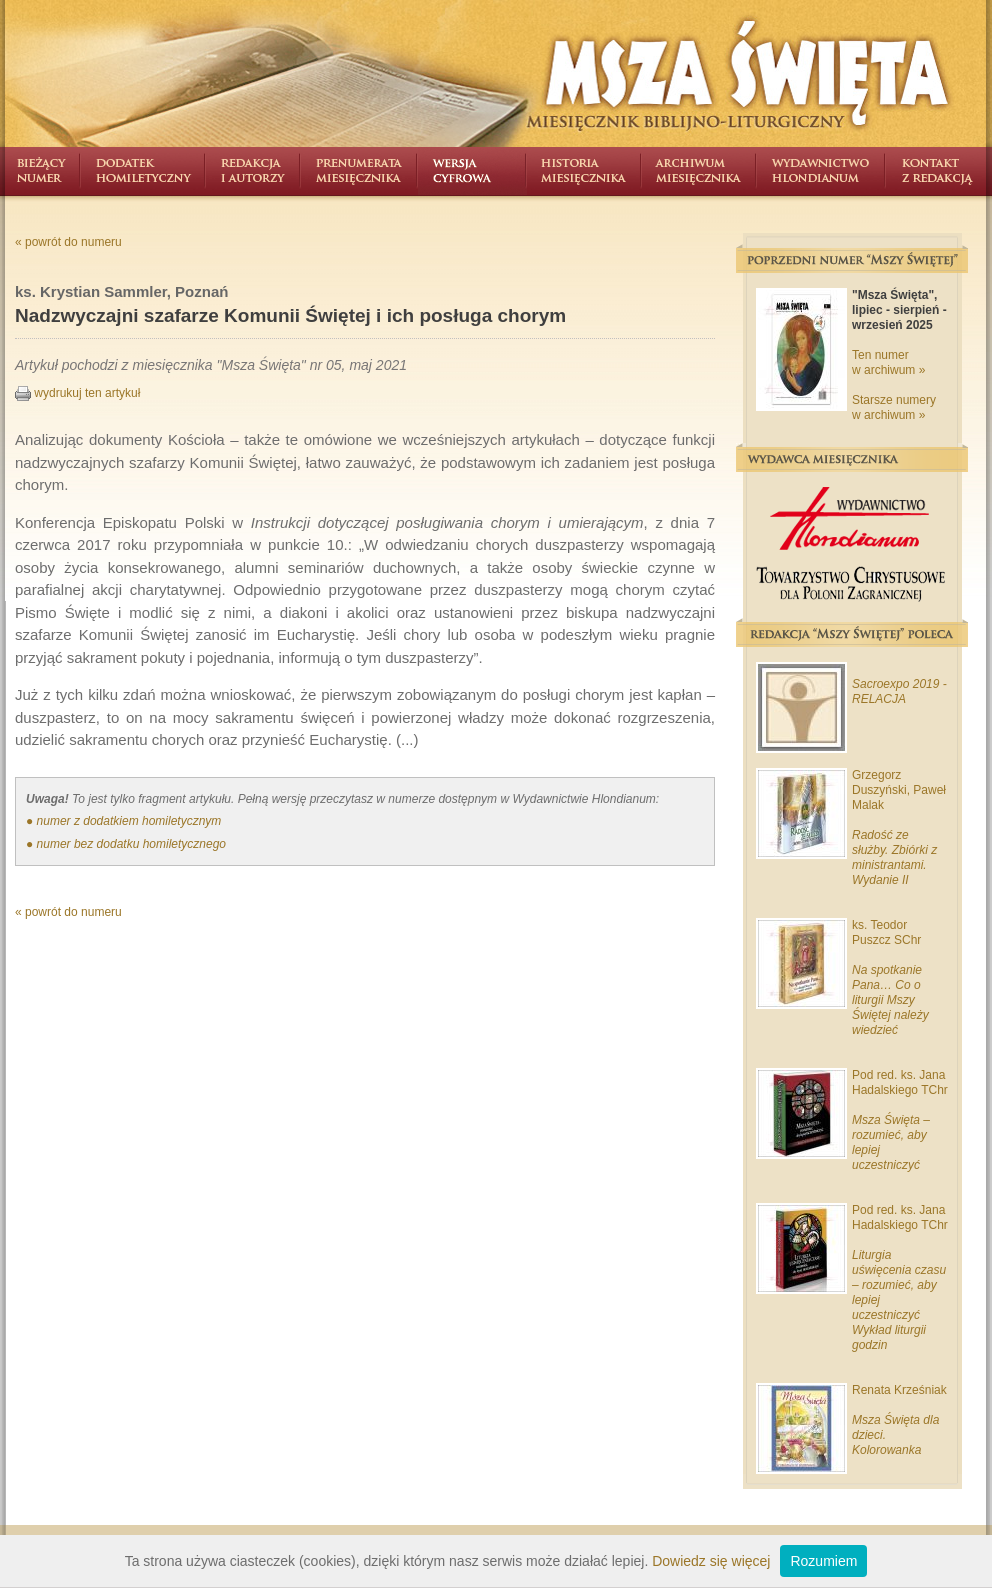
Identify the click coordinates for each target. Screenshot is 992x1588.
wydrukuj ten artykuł (77, 393)
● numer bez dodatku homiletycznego (126, 844)
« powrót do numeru (68, 242)
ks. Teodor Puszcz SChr (886, 932)
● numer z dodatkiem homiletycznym (123, 821)
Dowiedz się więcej (711, 1561)
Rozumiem (823, 1561)
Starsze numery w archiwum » (894, 407)
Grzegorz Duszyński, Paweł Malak (899, 790)
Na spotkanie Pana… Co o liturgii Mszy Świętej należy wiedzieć (890, 1000)
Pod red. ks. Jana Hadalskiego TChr (900, 1082)
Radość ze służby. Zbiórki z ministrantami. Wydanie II (894, 857)
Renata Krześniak (899, 1390)
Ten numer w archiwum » (888, 362)
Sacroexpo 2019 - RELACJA (899, 691)
